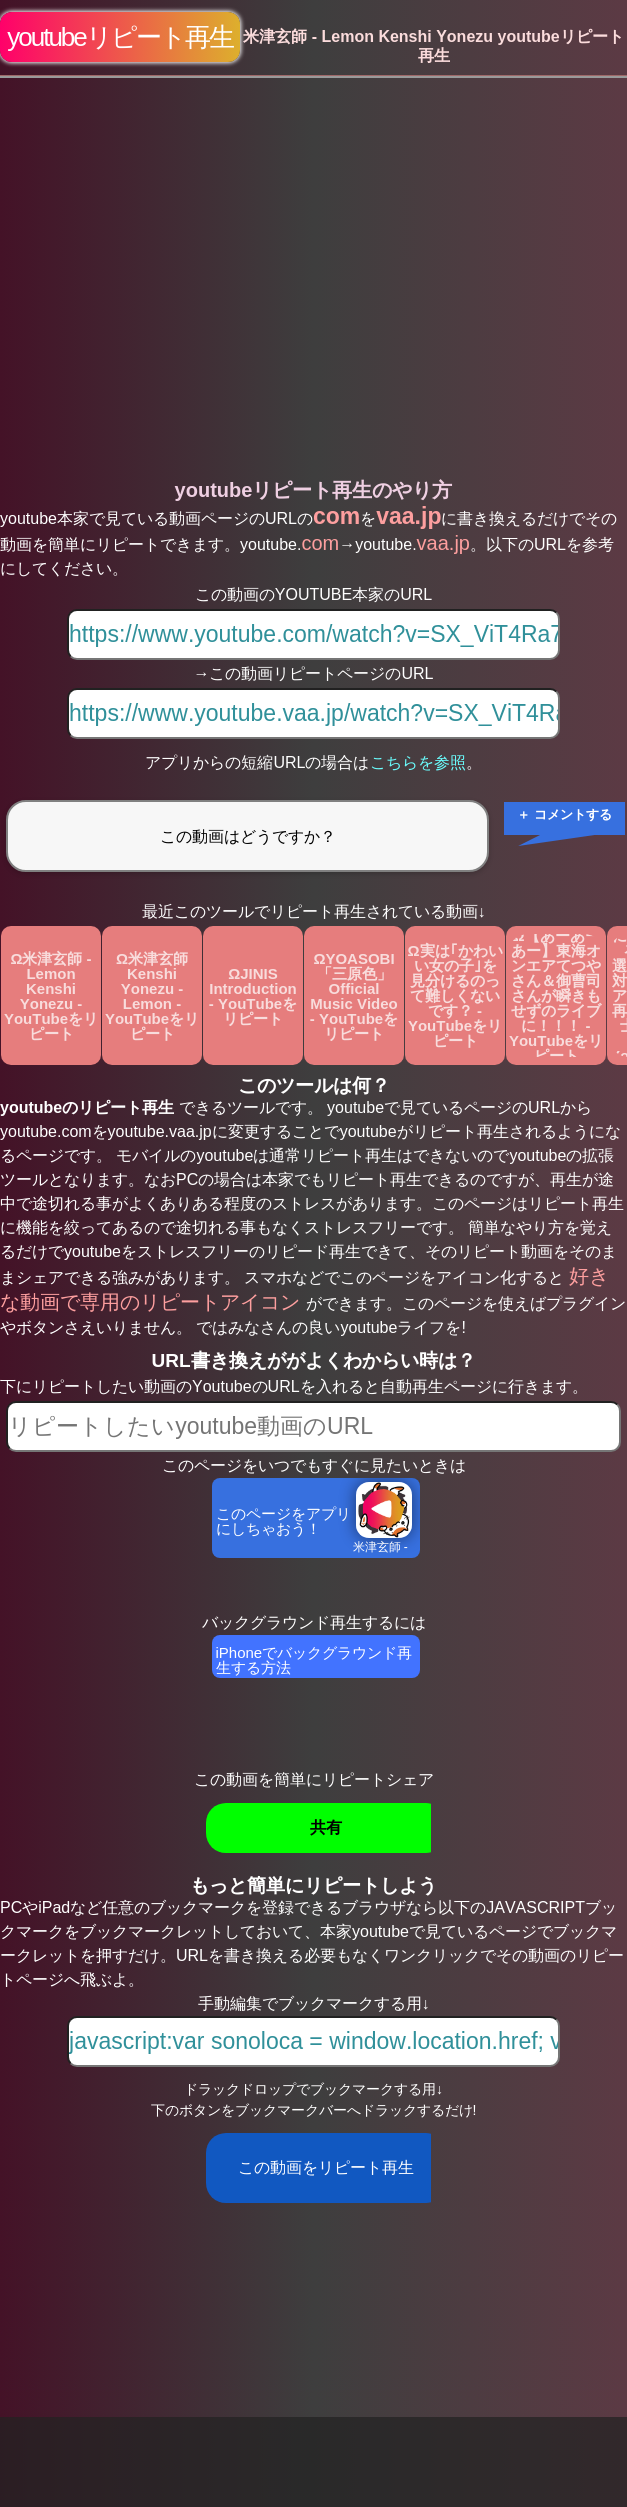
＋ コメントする (564, 814)
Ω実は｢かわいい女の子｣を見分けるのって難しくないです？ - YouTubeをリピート (454, 995)
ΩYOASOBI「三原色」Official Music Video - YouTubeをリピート (354, 996)
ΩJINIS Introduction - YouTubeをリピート (253, 996)
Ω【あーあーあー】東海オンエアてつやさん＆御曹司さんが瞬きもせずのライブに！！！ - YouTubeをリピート (556, 995)
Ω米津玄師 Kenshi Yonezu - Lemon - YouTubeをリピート (152, 996)
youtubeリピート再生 (120, 37)
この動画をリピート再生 (326, 2167)
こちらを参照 (418, 762)
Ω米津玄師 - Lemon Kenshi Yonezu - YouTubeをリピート (51, 996)
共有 (326, 1827)
